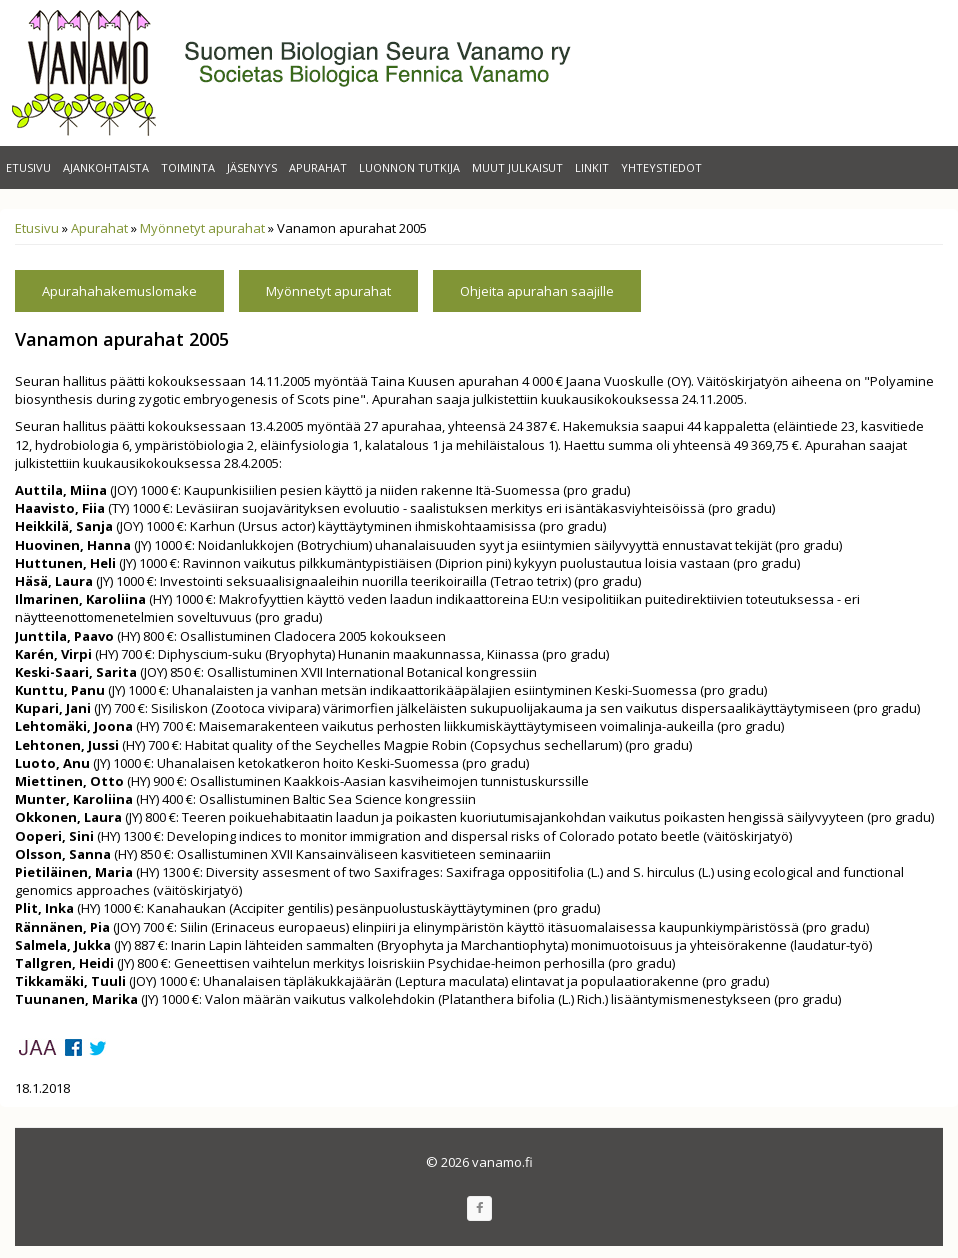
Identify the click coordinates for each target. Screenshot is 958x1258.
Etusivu (28, 167)
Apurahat (318, 167)
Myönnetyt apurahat (202, 228)
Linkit (592, 167)
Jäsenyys (252, 167)
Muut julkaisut (517, 167)
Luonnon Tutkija (409, 167)
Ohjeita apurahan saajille (537, 291)
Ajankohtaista (106, 167)
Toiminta (188, 167)
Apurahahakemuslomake (119, 291)
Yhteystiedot (661, 167)
